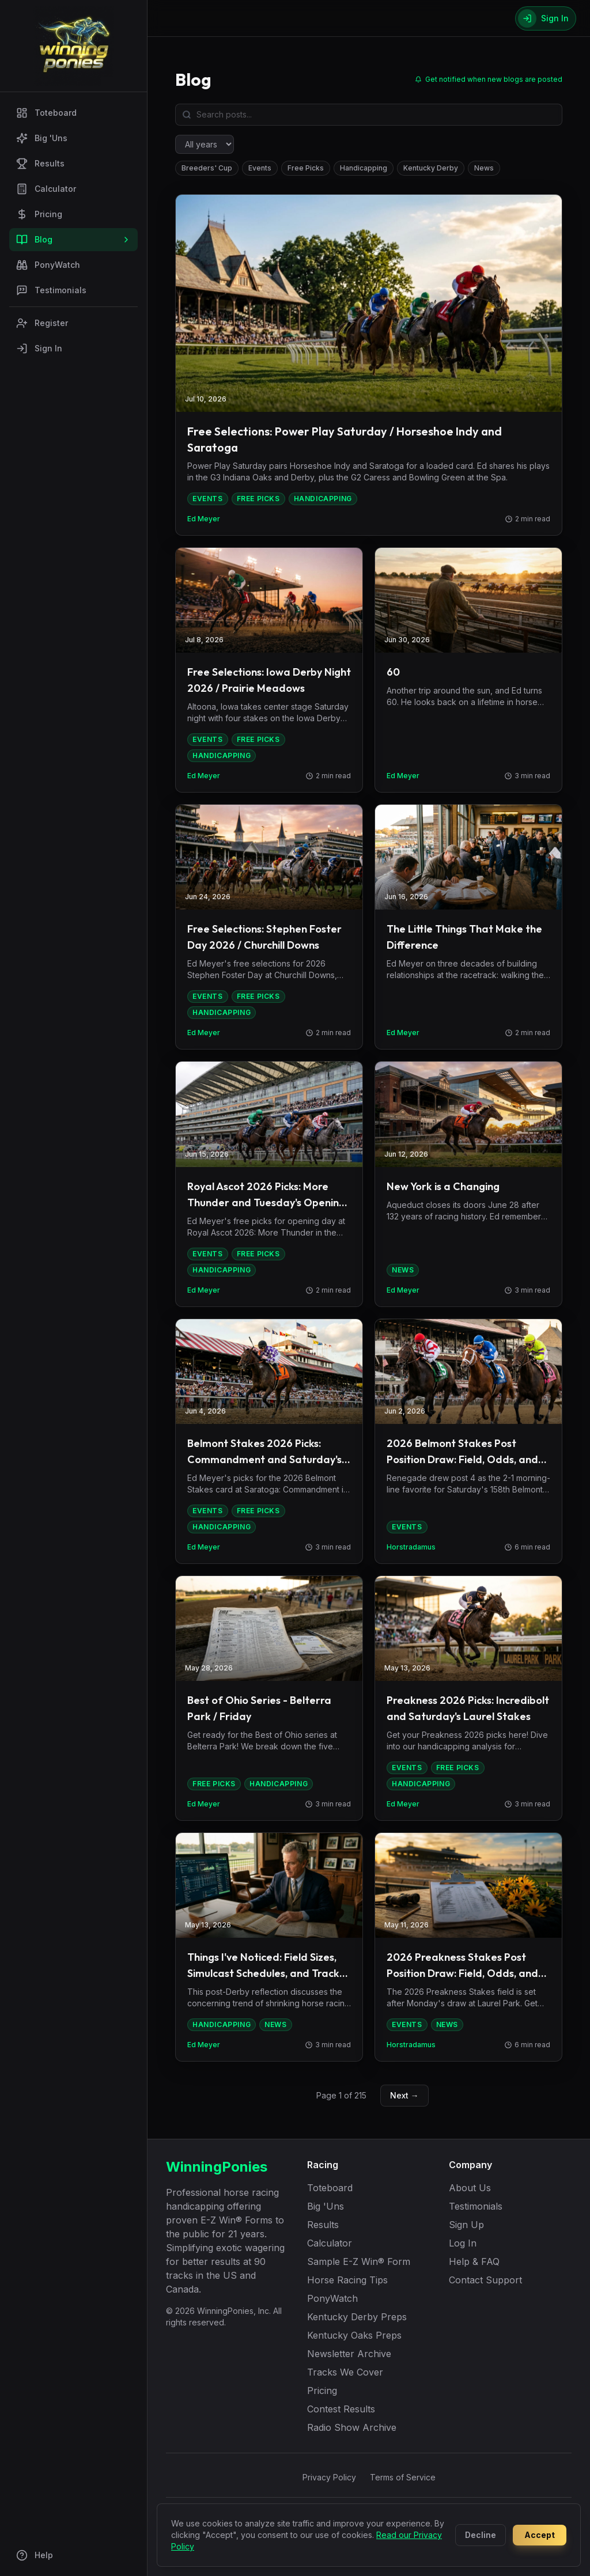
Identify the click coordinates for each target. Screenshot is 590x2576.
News (484, 168)
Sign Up (466, 2224)
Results (40, 163)
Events (259, 168)
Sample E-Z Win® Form (358, 2261)
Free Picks (306, 168)
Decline (480, 2535)
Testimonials (51, 290)
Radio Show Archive (351, 2427)
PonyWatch (48, 265)
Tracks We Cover (345, 2372)
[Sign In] (545, 18)
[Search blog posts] (368, 115)
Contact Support (485, 2280)
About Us (470, 2188)
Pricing (39, 214)
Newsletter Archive (349, 2353)
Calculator (46, 189)
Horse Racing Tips (347, 2280)
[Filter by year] (204, 144)
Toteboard (46, 113)
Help (34, 2555)
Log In (462, 2243)
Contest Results (341, 2409)
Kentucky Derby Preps (357, 2317)
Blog (73, 239)
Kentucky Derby (430, 168)
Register (42, 323)
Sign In (39, 348)
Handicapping (363, 168)
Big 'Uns (41, 138)
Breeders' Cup (206, 168)
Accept (539, 2535)
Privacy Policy (329, 2477)
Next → (404, 2095)
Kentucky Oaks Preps (354, 2335)
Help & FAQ (474, 2261)
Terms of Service (403, 2477)
